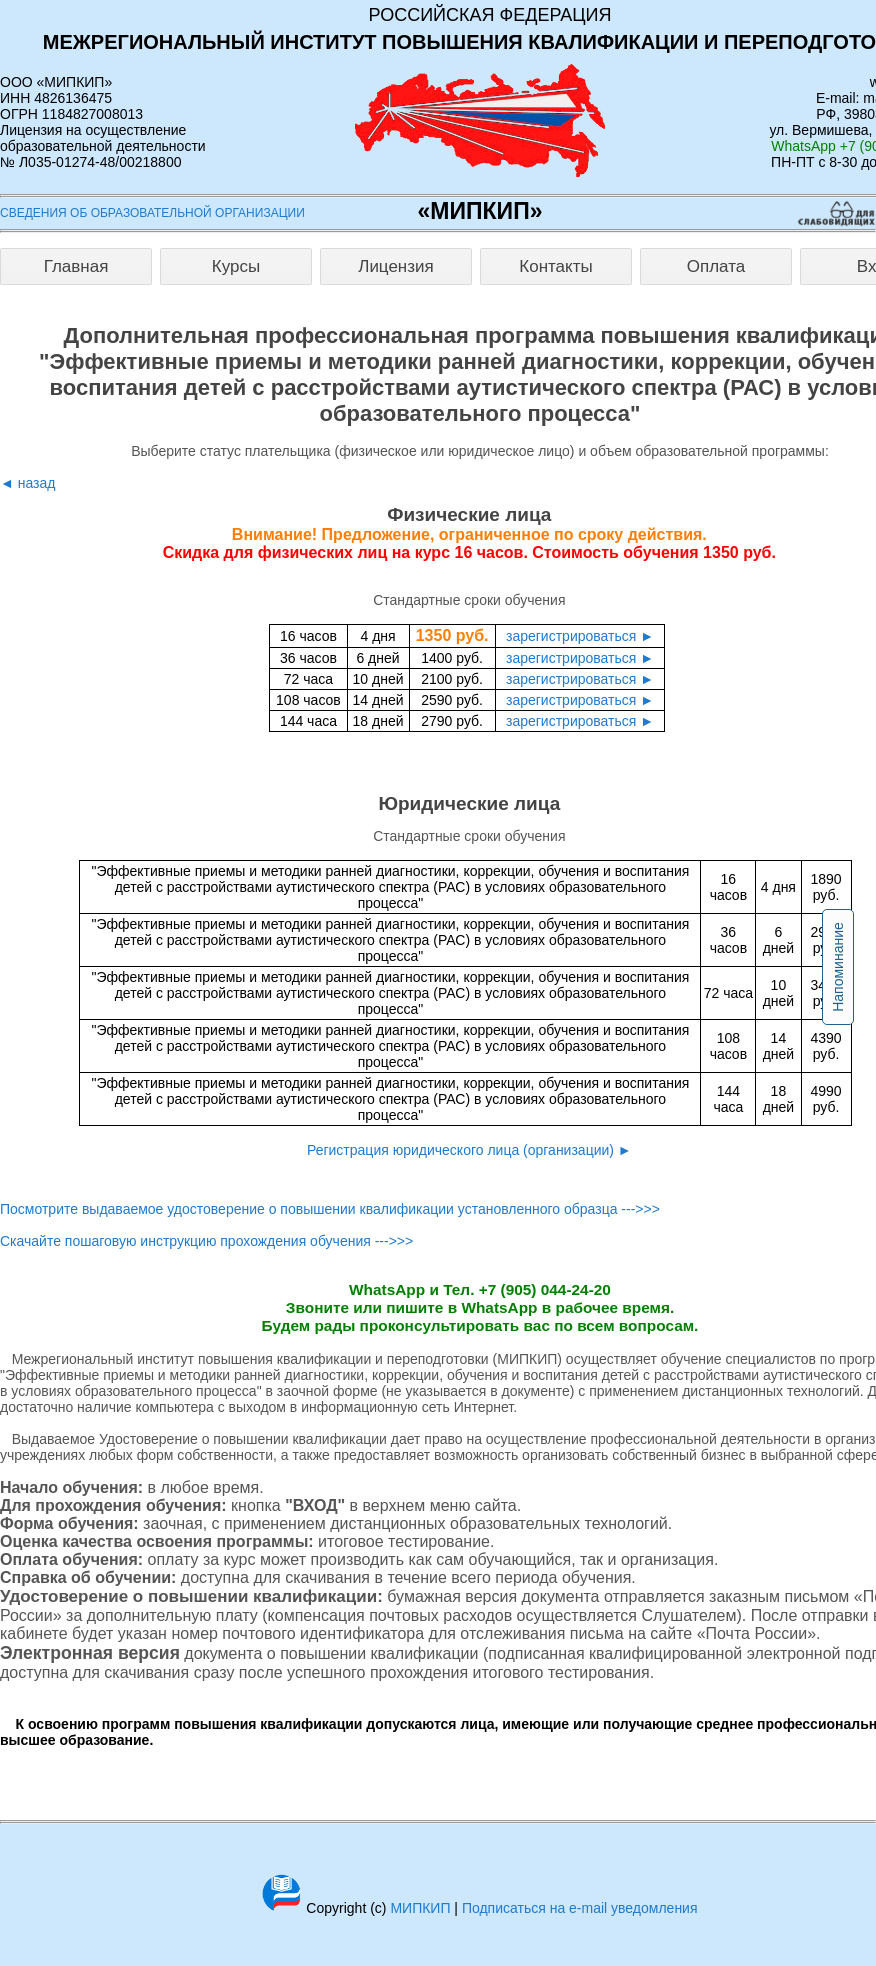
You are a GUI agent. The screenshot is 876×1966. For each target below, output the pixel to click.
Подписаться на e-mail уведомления (580, 1908)
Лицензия (396, 266)
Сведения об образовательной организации (152, 213)
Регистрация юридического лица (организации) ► (469, 1150)
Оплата (716, 266)
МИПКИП (420, 1908)
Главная (76, 266)
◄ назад (27, 483)
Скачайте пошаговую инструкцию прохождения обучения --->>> (206, 1241)
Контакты (555, 266)
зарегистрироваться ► (580, 636)
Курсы (236, 266)
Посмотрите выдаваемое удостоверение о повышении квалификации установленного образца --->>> (330, 1209)
